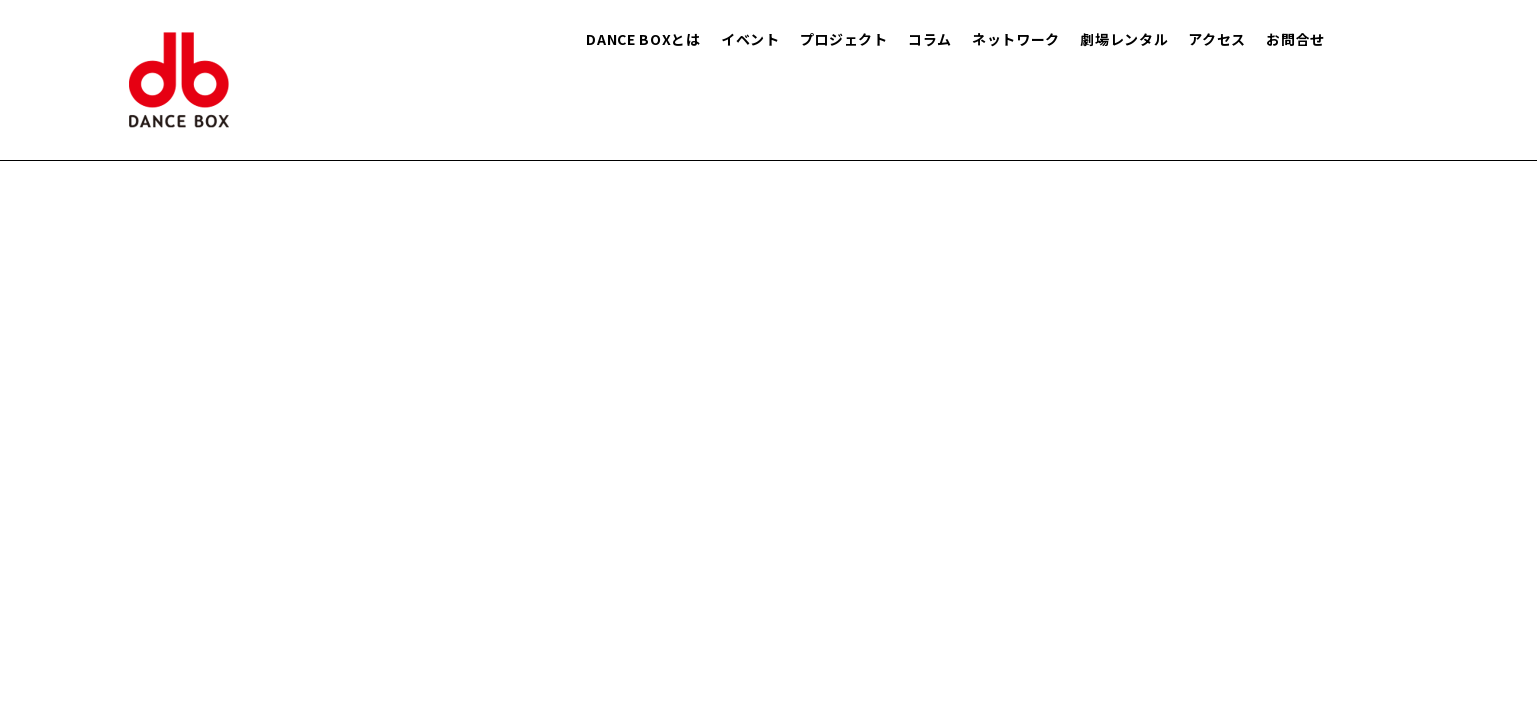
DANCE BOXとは (643, 39)
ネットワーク (1016, 39)
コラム (930, 39)
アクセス (1217, 39)
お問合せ (1295, 39)
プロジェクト (844, 39)
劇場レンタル (1124, 39)
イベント (750, 39)
